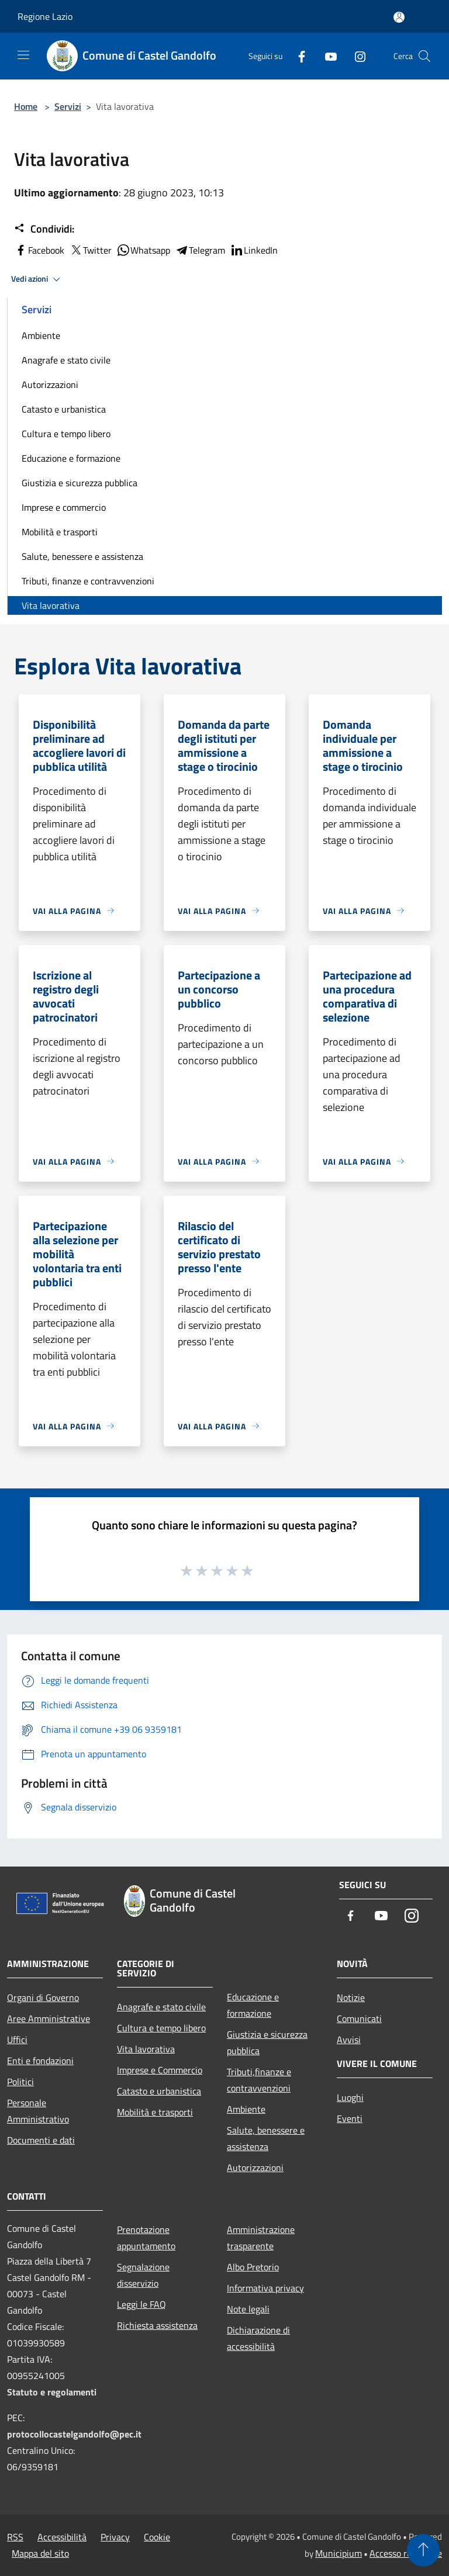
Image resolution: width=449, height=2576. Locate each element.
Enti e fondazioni (40, 2061)
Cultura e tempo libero (66, 434)
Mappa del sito (40, 2553)
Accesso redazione (405, 2553)
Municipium (338, 2553)
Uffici (17, 2040)
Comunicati (359, 2018)
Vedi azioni (37, 279)
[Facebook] (297, 56)
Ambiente (41, 335)
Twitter (90, 250)
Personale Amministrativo (38, 2111)
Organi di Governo (43, 1997)
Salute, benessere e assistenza (82, 556)
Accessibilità (62, 2537)
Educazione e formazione (71, 458)
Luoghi (350, 2097)
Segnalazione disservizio (143, 2275)
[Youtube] (326, 56)
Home (25, 106)
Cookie (157, 2537)
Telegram (200, 250)
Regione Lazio (45, 16)
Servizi (67, 106)
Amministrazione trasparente (261, 2237)
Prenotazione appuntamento (146, 2237)
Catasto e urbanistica (64, 409)
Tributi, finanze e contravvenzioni (88, 581)
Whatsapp (143, 250)
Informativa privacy (265, 2288)
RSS (15, 2537)
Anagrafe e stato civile (66, 360)
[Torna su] (423, 2550)
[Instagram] (355, 56)
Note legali (248, 2309)
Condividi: (44, 229)
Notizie (351, 1997)
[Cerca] (424, 56)
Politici (20, 2082)
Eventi (349, 2118)
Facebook (39, 250)
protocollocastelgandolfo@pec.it (74, 2434)
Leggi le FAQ (141, 2304)
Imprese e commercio (64, 507)
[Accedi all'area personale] (399, 17)
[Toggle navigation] (23, 55)
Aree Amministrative (48, 2018)
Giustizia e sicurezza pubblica (79, 483)
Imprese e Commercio (159, 2070)
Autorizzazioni (50, 385)
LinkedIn (254, 250)
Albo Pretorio (253, 2267)
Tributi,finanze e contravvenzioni (259, 2080)
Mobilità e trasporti (60, 532)
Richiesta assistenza (157, 2325)
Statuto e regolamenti (51, 2392)
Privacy (115, 2537)
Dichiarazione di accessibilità (258, 2338)
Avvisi (349, 2040)
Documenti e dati (41, 2140)
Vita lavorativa (51, 605)
